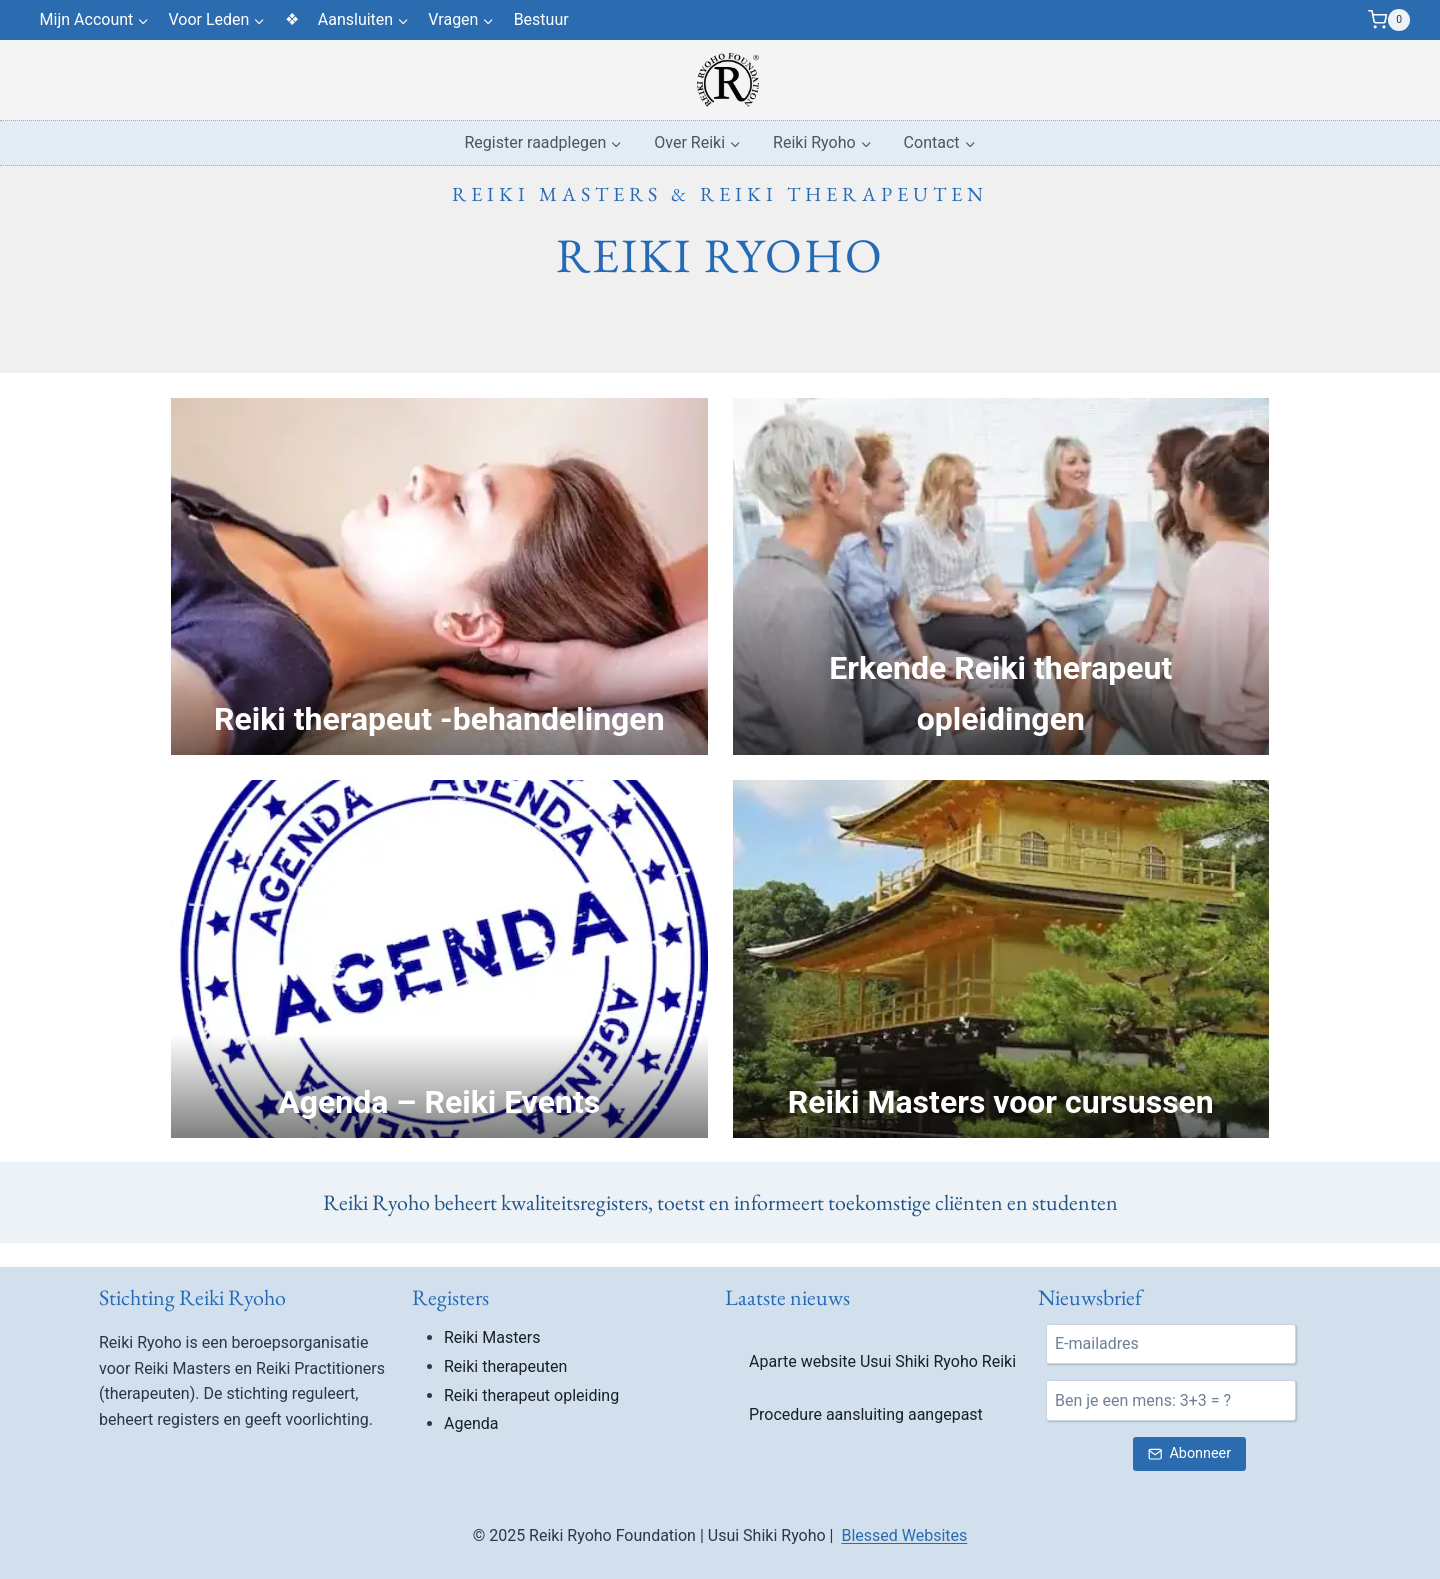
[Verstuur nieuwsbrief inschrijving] (1189, 1454)
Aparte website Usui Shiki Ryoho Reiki (882, 1361)
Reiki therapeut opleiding (531, 1395)
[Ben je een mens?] (1171, 1400)
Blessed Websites (904, 1535)
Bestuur (541, 19)
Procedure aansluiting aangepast (866, 1414)
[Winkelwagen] (1389, 20)
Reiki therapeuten (505, 1366)
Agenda (471, 1423)
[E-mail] (1171, 1344)
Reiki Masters (492, 1337)
